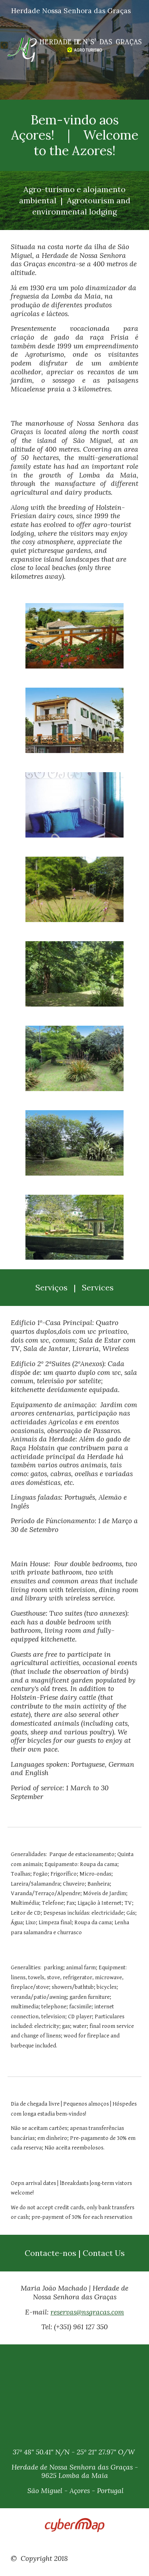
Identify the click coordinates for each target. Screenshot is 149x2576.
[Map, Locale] (75, 2390)
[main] (75, 135)
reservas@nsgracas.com (87, 2312)
